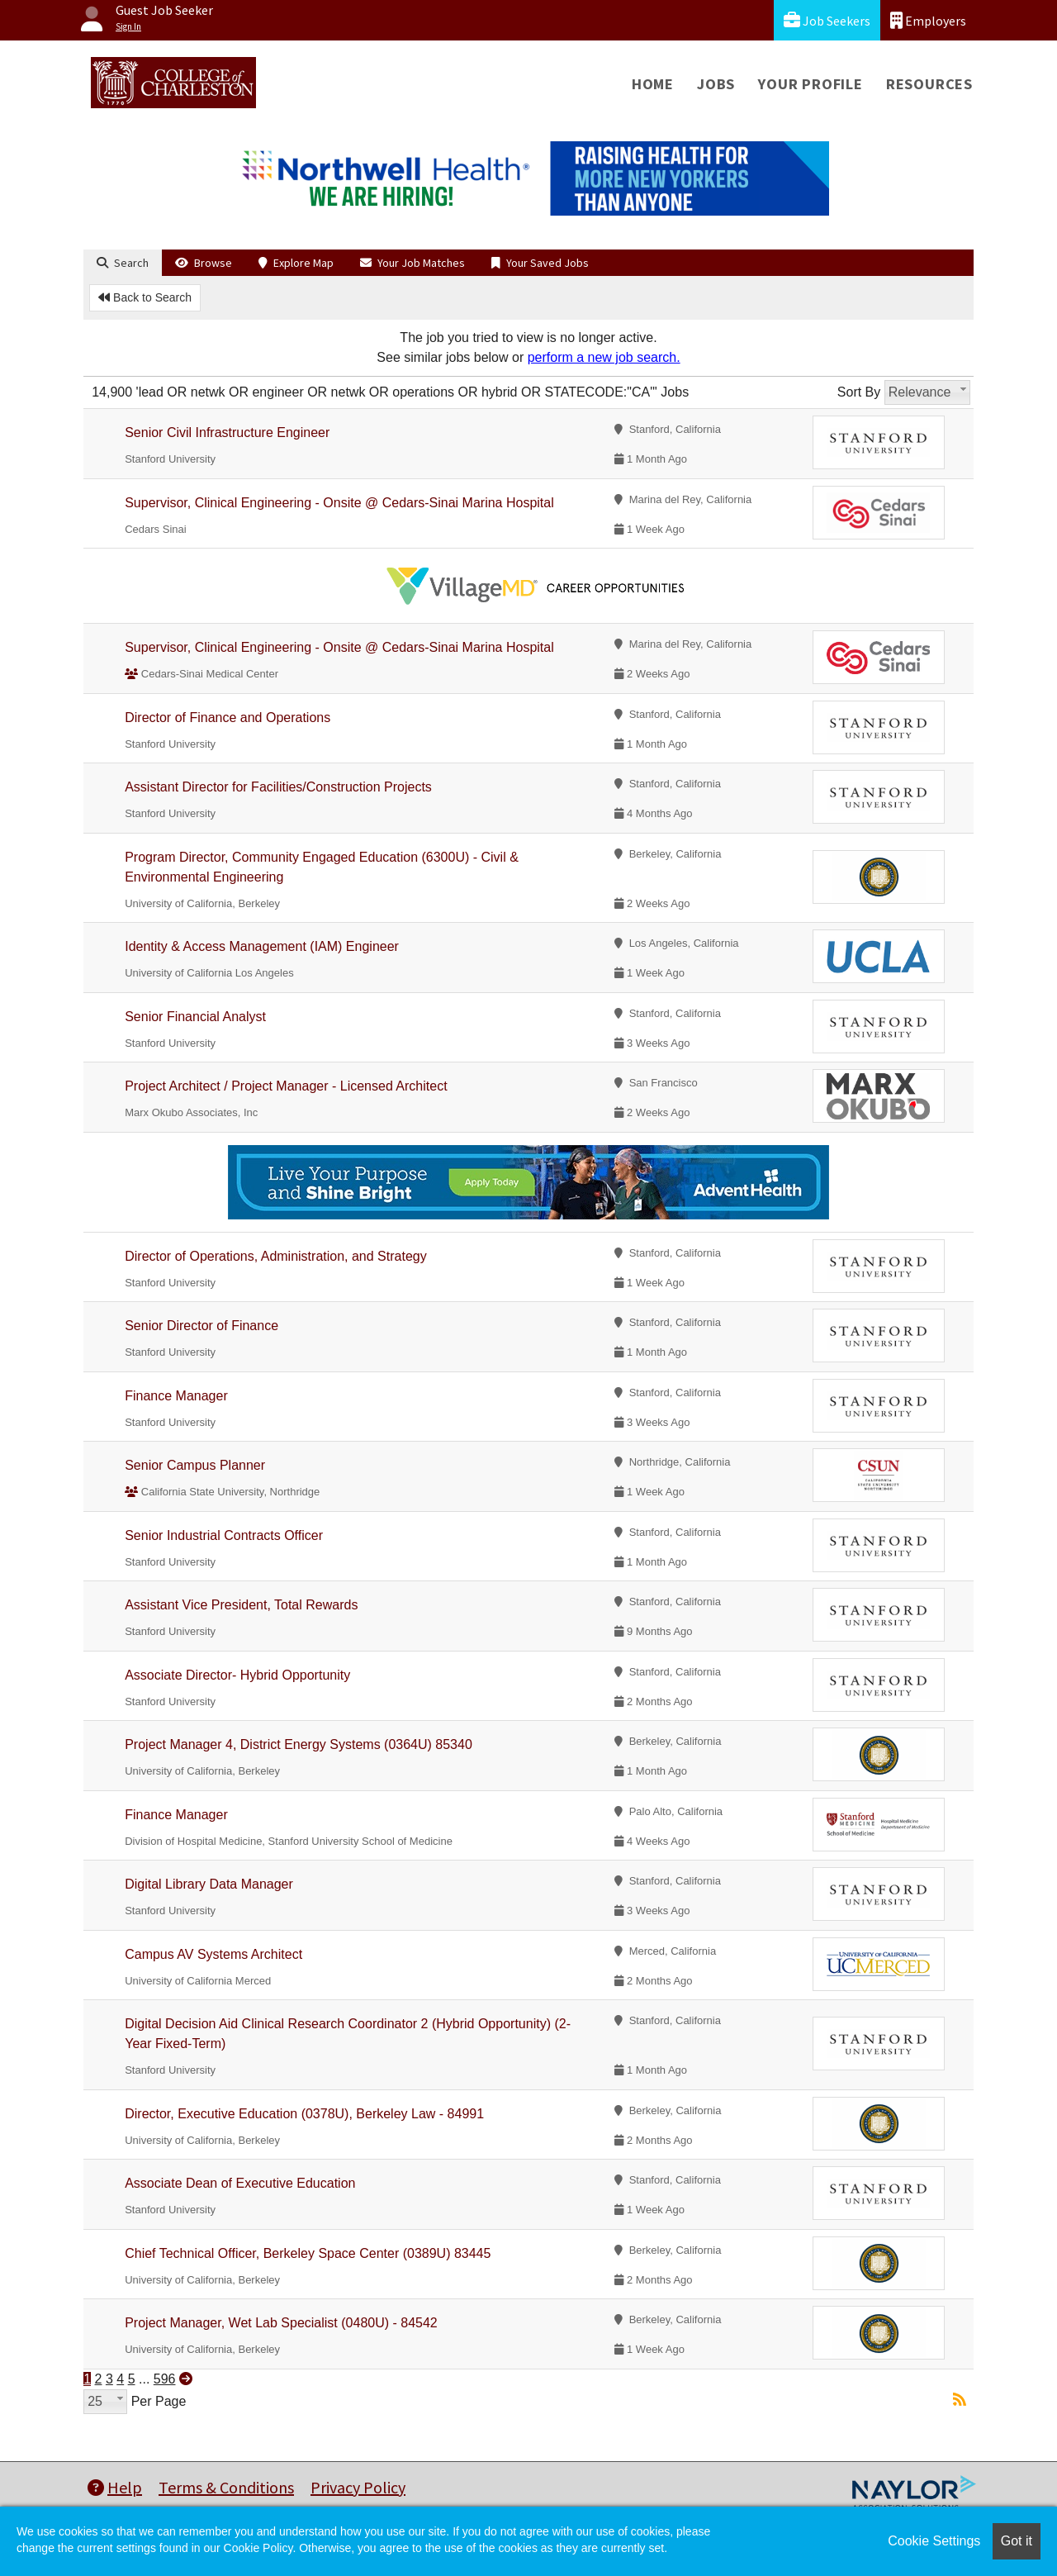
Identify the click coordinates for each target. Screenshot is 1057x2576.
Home (653, 83)
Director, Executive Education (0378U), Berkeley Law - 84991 (304, 2114)
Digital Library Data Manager (209, 1884)
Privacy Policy (357, 2487)
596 (165, 2379)
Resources (929, 83)
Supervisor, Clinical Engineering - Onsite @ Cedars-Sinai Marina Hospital (339, 503)
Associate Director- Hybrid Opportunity (237, 1675)
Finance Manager (176, 1396)
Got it (1016, 2541)
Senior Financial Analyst (195, 1017)
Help (115, 2487)
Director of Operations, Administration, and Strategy (276, 1256)
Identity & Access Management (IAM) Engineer (262, 946)
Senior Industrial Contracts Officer (224, 1535)
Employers (928, 20)
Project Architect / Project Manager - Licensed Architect (286, 1086)
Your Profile (810, 83)
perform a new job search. (604, 357)
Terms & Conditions (226, 2487)
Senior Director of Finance (201, 1326)
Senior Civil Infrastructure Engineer (227, 432)
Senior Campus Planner (195, 1465)
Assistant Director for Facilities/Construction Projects (278, 787)
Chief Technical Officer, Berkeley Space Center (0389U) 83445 (308, 2253)
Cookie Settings (934, 2541)
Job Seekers (827, 20)
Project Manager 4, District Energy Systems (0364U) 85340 (298, 1744)
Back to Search (145, 297)
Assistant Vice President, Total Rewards (241, 1605)
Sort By (858, 392)
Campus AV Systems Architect (213, 1954)
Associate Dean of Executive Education (240, 2183)
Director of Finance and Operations (227, 718)
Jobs (716, 83)
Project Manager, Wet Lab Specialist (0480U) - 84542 (281, 2323)
